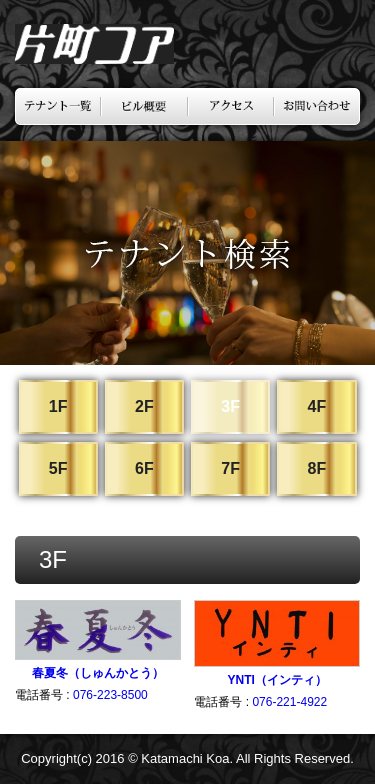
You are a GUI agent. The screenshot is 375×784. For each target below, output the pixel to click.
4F (316, 406)
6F (144, 468)
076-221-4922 (289, 702)
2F (144, 406)
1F (58, 406)
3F (230, 406)
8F (316, 468)
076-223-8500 (110, 695)
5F (58, 468)
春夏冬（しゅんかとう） (98, 673)
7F (230, 468)
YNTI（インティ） (277, 680)
